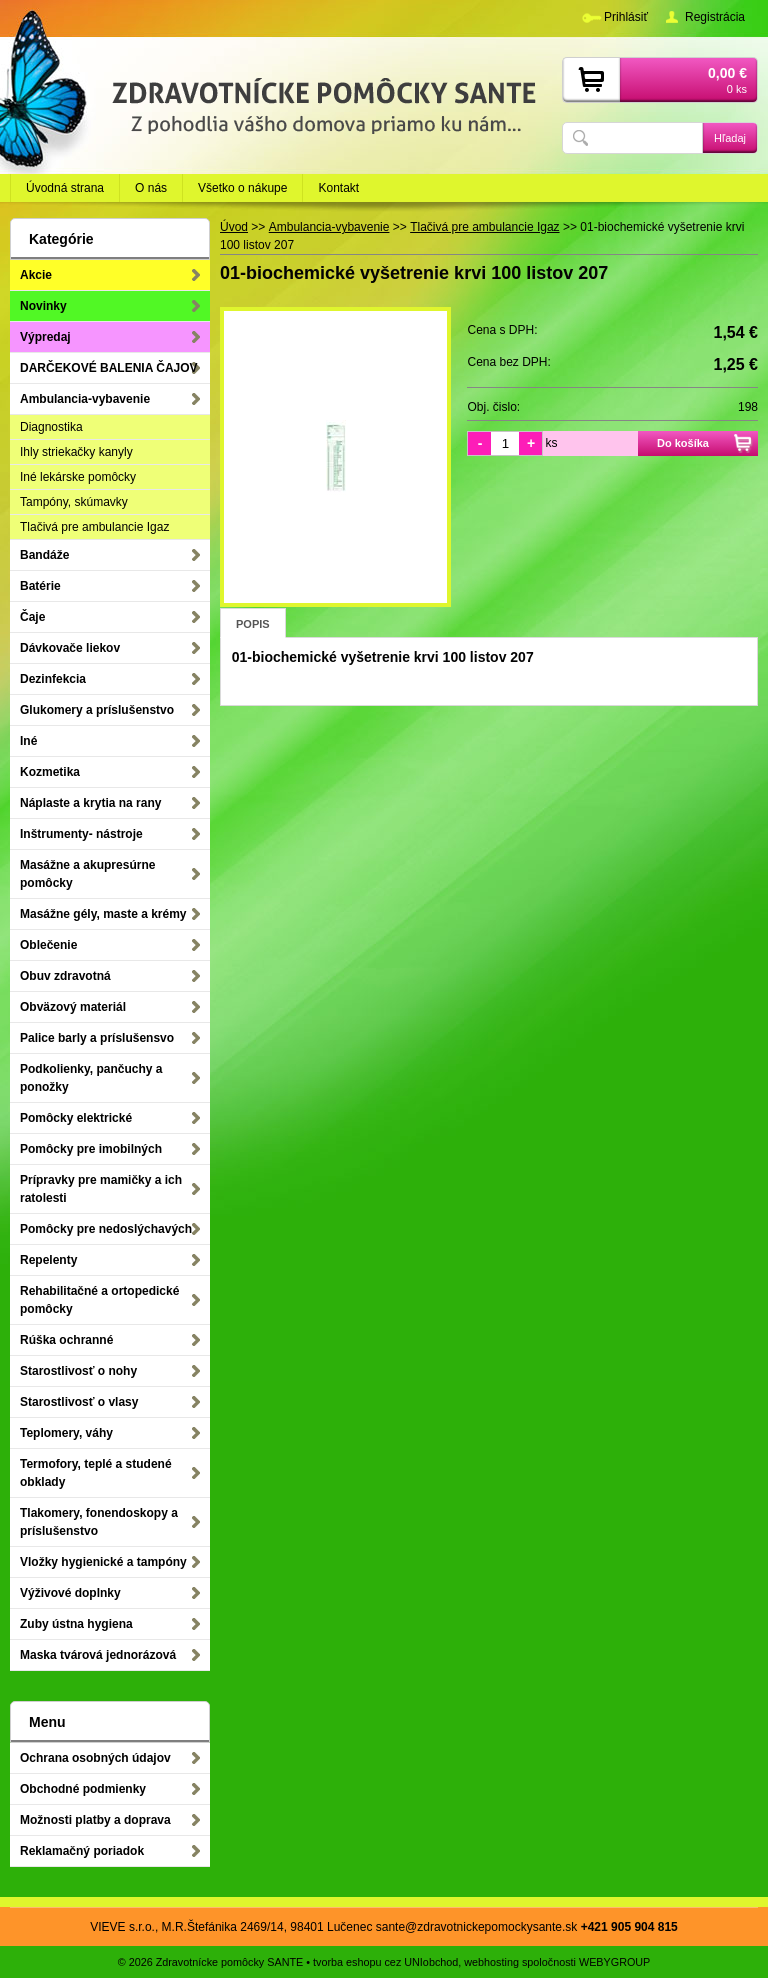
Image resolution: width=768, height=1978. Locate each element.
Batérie (40, 586)
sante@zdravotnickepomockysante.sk (477, 1927)
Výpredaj (45, 337)
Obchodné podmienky (83, 1789)
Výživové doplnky (70, 1593)
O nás (151, 188)
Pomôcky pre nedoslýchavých (106, 1229)
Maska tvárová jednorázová (98, 1655)
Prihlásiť (626, 17)
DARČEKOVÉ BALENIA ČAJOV (109, 368)
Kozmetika (50, 772)
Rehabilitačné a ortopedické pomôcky (99, 1300)
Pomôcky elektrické (76, 1118)
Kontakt (338, 188)
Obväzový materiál (73, 1007)
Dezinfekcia (53, 679)
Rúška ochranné (66, 1340)
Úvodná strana (65, 188)
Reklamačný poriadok (82, 1851)
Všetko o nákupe (242, 188)
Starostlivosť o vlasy (79, 1402)
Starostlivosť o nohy (78, 1371)
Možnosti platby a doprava (95, 1820)
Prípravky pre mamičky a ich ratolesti (101, 1189)
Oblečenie (48, 945)
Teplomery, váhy (66, 1433)
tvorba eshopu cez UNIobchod (385, 1962)
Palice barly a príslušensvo (97, 1038)
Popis (253, 624)
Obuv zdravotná (65, 976)
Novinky (43, 306)
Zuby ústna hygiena (76, 1624)
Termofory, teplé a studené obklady (96, 1473)
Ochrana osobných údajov (95, 1758)
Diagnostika (51, 427)
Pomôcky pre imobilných (91, 1149)
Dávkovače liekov (70, 648)
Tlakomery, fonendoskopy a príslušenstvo (99, 1522)
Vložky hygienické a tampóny (103, 1562)
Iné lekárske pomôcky (78, 477)
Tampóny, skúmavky (74, 502)
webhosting (491, 1962)
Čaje (32, 617)
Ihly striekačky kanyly (76, 452)
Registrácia (715, 17)
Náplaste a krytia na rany (90, 803)
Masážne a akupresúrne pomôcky (87, 874)
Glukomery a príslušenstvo (97, 710)
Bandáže (44, 555)
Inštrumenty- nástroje (81, 834)
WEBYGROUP (614, 1962)
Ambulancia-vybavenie (85, 399)
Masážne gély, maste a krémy (103, 914)
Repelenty (48, 1260)
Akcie (36, 275)
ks (551, 443)
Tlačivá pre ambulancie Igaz (94, 527)
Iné (28, 741)
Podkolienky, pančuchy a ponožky (91, 1078)
